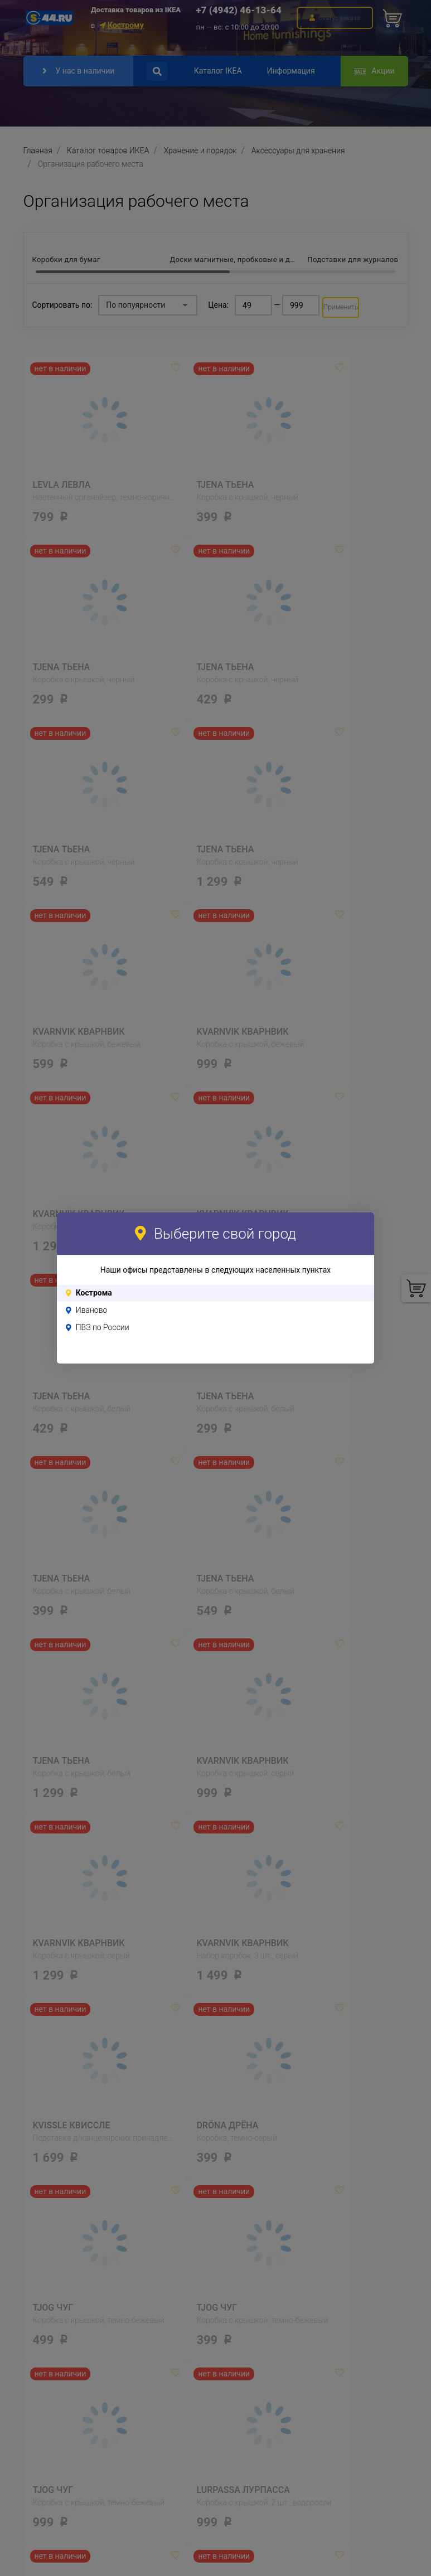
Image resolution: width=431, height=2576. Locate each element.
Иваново (92, 1310)
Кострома (94, 1292)
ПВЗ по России (102, 1327)
